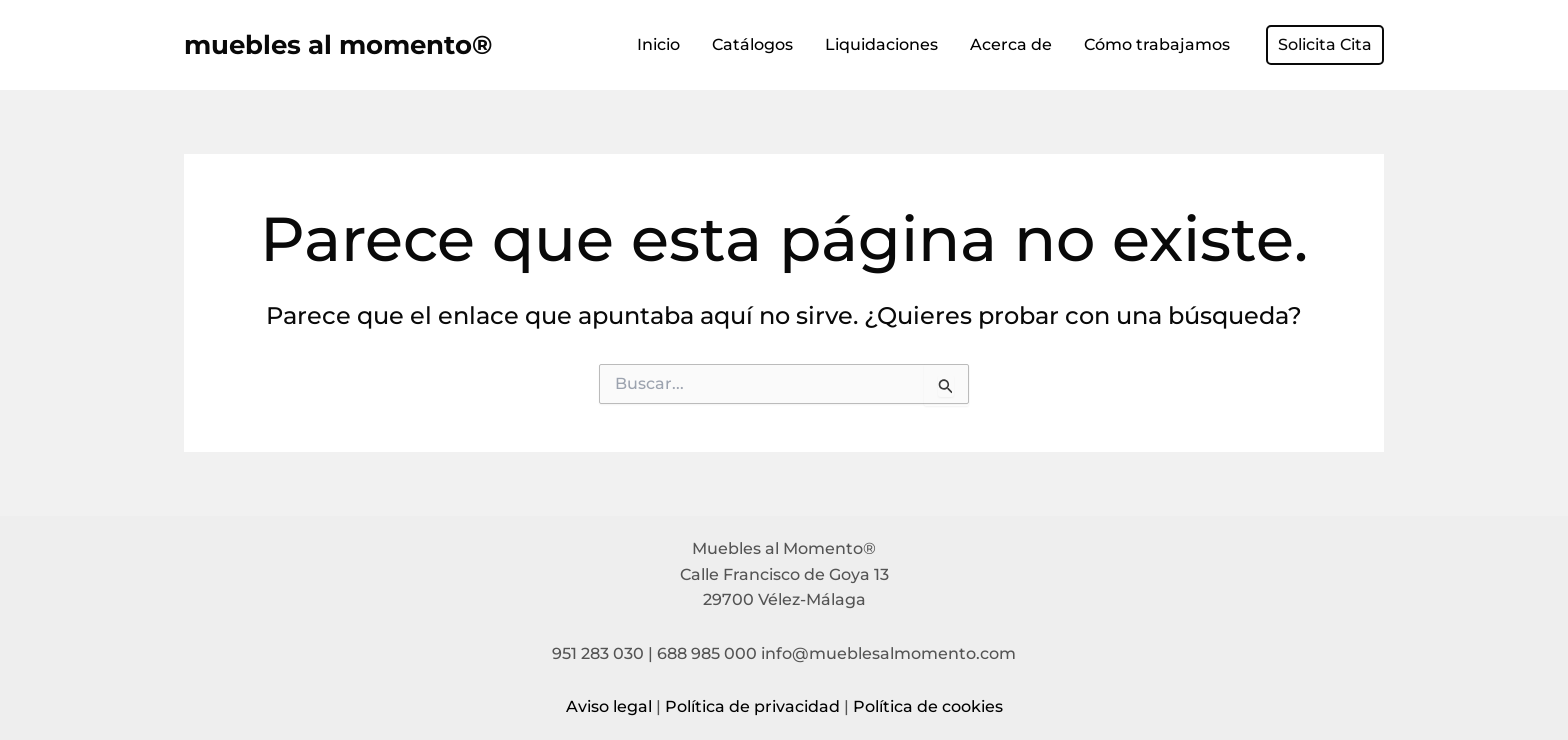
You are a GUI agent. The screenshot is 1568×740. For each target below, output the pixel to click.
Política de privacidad (752, 706)
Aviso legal (609, 706)
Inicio (658, 44)
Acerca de (1011, 44)
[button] (1325, 45)
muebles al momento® (338, 44)
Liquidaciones (881, 44)
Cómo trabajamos (1157, 44)
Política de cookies (928, 706)
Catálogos (752, 44)
